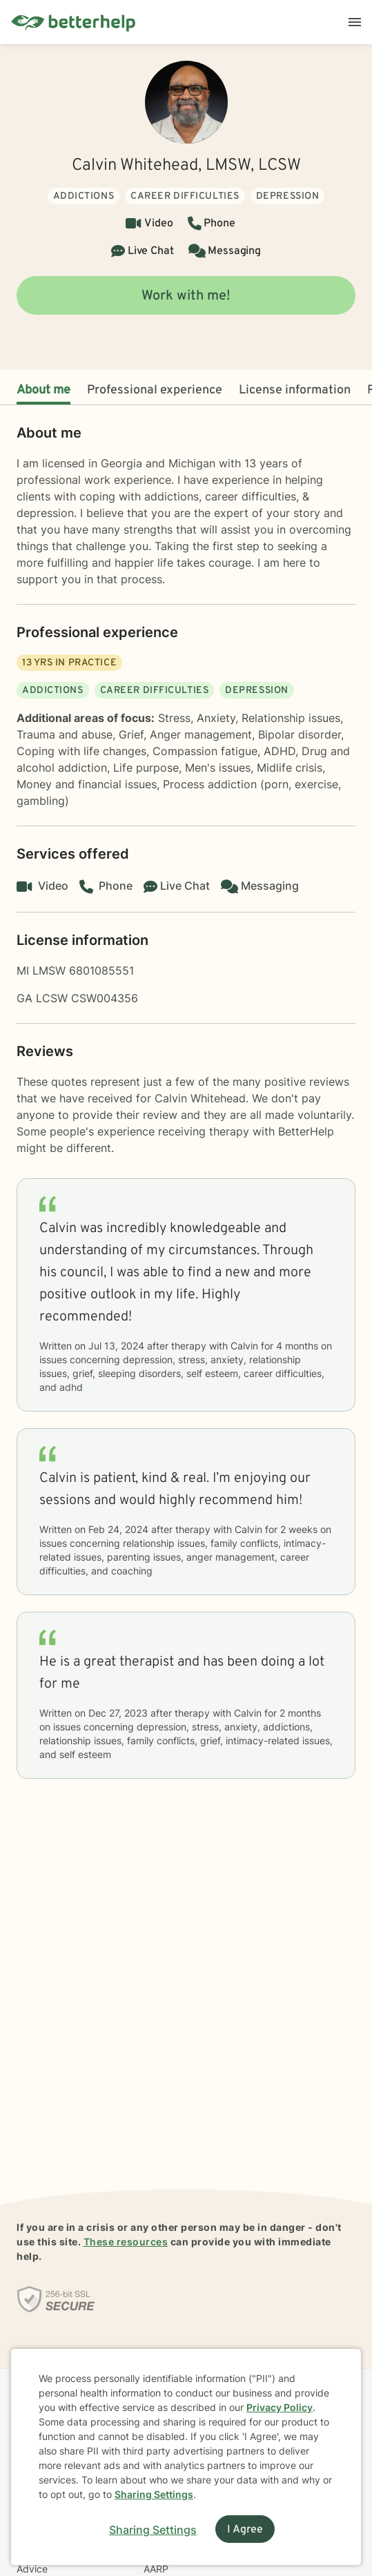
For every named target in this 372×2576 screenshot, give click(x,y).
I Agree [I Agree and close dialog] (245, 2530)
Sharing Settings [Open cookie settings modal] (153, 2530)
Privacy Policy (279, 2407)
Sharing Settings (154, 2494)
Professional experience (154, 390)
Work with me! (186, 296)
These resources (126, 2241)
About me (43, 390)
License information (295, 390)
